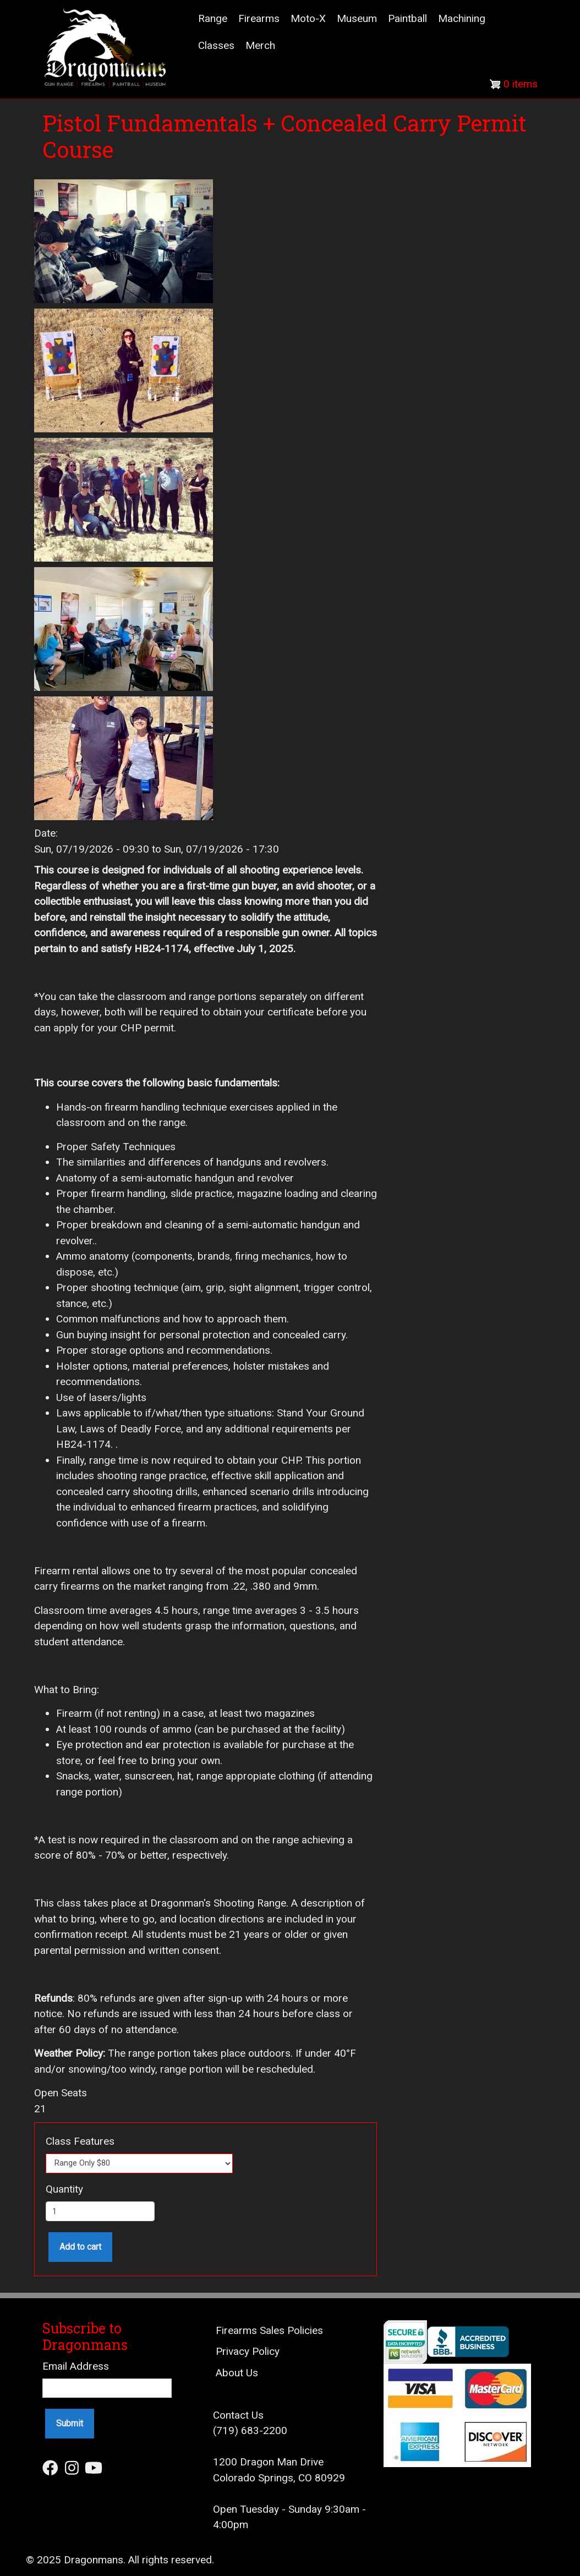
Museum (357, 18)
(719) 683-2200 (250, 2430)
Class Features (80, 2141)
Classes (216, 45)
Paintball (407, 18)
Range (212, 18)
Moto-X (308, 18)
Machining (461, 18)
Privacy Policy (248, 2351)
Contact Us (238, 2415)
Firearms (259, 18)
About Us (237, 2372)
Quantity (64, 2189)
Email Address (75, 2366)
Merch (260, 45)
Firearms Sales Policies (269, 2330)
